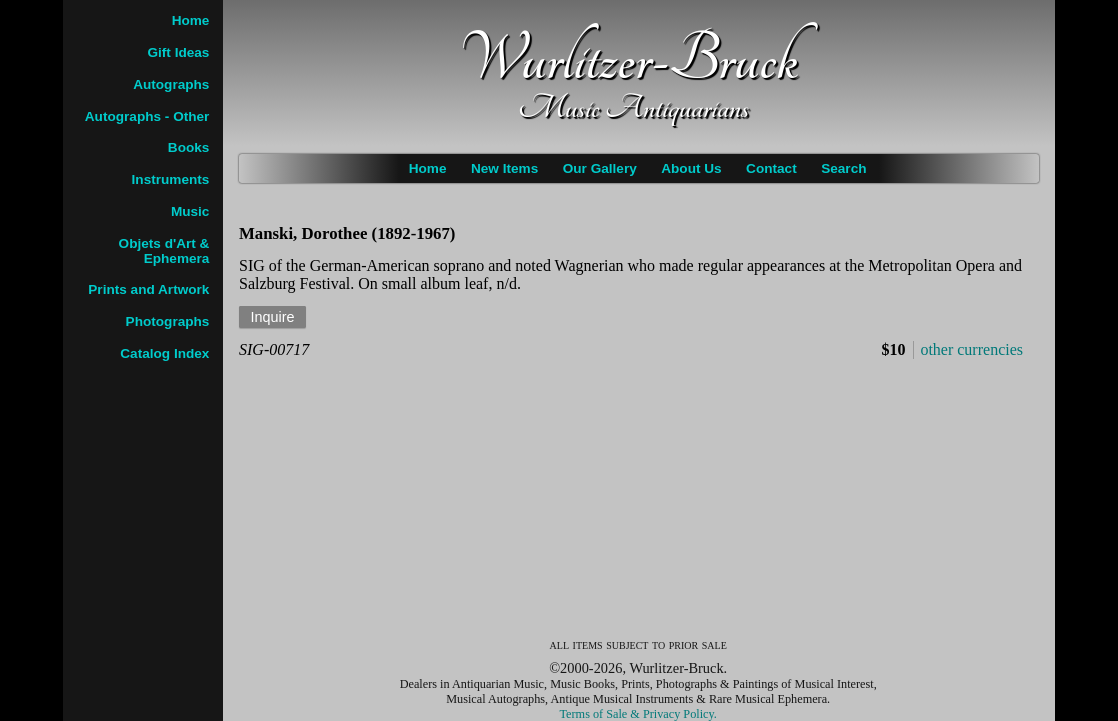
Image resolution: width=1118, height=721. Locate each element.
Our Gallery (600, 168)
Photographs (168, 321)
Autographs (171, 84)
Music (190, 211)
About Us (691, 168)
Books (189, 147)
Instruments (171, 179)
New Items (504, 168)
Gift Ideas (178, 52)
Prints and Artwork (148, 289)
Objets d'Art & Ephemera (164, 251)
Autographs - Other (147, 116)
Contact (771, 168)
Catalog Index (164, 353)
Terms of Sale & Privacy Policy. (638, 714)
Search (843, 168)
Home (428, 168)
